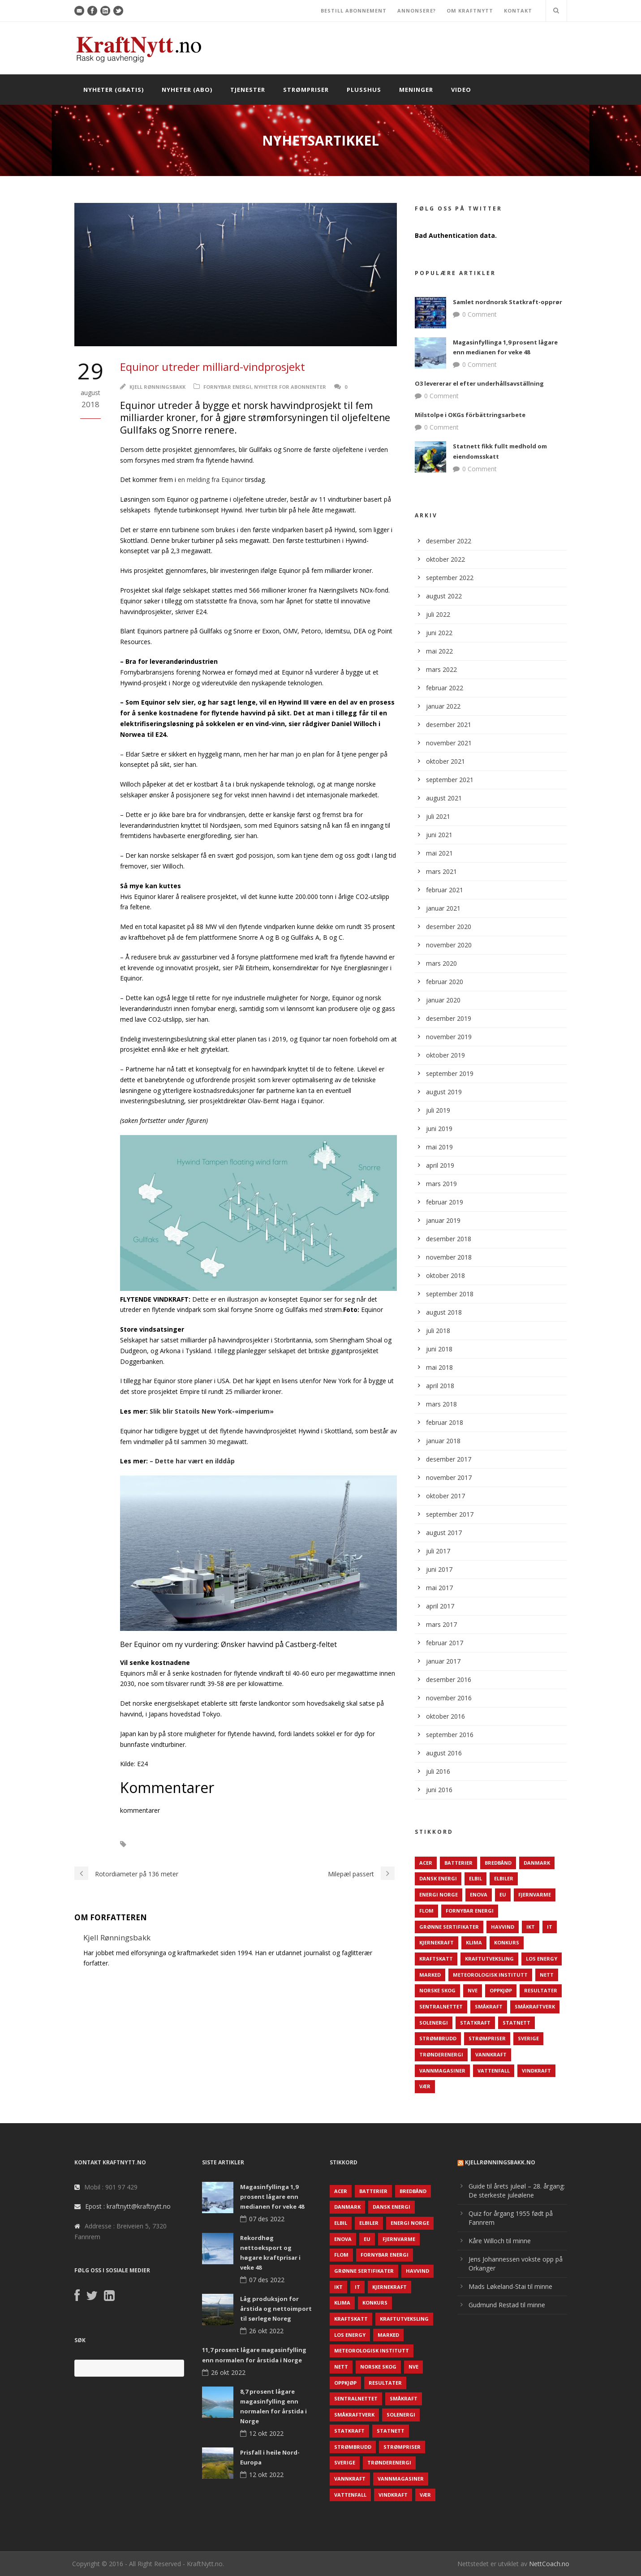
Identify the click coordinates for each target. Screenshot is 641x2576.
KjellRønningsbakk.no (500, 2162)
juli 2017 (438, 1551)
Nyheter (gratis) (113, 90)
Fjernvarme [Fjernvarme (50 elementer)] (534, 1894)
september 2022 (449, 577)
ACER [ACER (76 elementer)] (425, 1862)
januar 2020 (443, 1000)
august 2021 (444, 798)
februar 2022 (444, 688)
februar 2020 (444, 981)
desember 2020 (448, 926)
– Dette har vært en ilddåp (192, 1461)
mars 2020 (441, 963)
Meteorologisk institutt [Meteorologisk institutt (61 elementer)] (490, 1974)
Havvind (152, 1844)
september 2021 (449, 779)
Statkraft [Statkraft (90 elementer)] (475, 2022)
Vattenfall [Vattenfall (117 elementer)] (494, 2070)
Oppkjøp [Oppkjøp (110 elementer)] (501, 1990)
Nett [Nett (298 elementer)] (547, 1974)
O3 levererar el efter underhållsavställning (479, 383)
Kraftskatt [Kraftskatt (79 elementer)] (436, 1958)
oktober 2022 (445, 559)
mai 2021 (439, 853)
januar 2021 (443, 908)
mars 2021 (441, 871)
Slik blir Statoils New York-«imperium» (212, 1411)
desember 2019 (448, 1018)
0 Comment (479, 314)
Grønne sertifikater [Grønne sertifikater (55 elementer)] (449, 1926)
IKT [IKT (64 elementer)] (530, 1926)
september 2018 (449, 1294)
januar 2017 (443, 1661)
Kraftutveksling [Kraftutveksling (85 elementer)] (489, 1958)
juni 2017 (439, 1569)
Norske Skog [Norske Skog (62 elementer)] (437, 1990)
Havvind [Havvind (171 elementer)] (502, 1926)
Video (461, 90)
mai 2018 (439, 1367)
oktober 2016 (445, 1716)
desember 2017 (448, 1459)
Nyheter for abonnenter (290, 386)
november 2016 (449, 1698)
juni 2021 (439, 834)
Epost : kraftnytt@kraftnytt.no (128, 2206)
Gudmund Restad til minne (507, 2305)
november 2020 (449, 945)
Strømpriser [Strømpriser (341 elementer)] (487, 2038)
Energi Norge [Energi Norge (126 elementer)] (438, 1894)
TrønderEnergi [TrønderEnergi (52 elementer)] (441, 2054)
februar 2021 (444, 890)
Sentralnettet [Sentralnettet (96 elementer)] (441, 2006)
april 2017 (440, 1606)
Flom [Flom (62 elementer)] (426, 1910)
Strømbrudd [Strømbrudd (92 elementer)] (437, 2038)
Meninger (416, 90)
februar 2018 (444, 1422)
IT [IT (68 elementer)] (549, 1926)
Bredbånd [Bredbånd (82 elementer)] (498, 1862)
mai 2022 (439, 651)
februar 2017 (444, 1642)
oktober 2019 (445, 1055)
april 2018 (440, 1385)
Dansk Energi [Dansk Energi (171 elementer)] (438, 1878)
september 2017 (449, 1514)
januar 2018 (443, 1440)
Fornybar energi (227, 386)
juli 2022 (438, 614)
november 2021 (449, 743)
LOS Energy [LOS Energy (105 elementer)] (541, 1958)
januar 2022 (443, 706)
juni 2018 (439, 1349)
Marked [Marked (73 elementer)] (430, 1974)
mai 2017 (439, 1587)
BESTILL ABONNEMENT (354, 10)
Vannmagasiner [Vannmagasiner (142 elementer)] (442, 2070)
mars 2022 (441, 669)
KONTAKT (518, 10)
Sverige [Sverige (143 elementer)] (528, 2038)
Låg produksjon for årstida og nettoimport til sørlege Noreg (276, 2308)
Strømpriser (306, 90)
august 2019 (444, 1092)
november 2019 (449, 1036)
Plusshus (364, 90)
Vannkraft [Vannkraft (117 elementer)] (491, 2054)
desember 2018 (448, 1238)
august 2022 (444, 596)
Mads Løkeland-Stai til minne (510, 2286)
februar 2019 (444, 1202)
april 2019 (440, 1165)
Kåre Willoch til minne (500, 2240)
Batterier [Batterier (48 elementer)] (458, 1862)
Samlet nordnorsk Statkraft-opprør (507, 302)
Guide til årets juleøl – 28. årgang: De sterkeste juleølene (517, 2190)
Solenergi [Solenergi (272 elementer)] (433, 2022)
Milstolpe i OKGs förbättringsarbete (470, 415)
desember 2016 (448, 1679)
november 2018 (449, 1257)
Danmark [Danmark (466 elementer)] (537, 1862)
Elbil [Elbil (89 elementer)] (475, 1878)
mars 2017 (441, 1624)
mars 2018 (441, 1404)
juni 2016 (439, 1789)
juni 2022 (439, 632)
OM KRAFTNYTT (470, 10)
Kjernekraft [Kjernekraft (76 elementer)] (436, 1942)
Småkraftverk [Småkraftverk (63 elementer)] (535, 2006)
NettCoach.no (549, 2563)
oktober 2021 (445, 761)
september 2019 (449, 1073)
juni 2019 (439, 1128)
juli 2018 (438, 1330)
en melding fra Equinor (210, 479)
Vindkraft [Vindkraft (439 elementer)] (536, 2070)
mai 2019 (439, 1147)
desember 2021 (448, 724)
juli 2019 (438, 1110)
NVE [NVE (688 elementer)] (473, 1990)
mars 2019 (441, 1183)
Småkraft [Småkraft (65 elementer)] (489, 2006)
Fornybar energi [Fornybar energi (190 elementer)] (470, 1910)
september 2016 (449, 1734)
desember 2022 (448, 541)
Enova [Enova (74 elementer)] (478, 1894)
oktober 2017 (445, 1496)
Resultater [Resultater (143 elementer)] (540, 1990)
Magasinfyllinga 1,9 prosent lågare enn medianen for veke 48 (272, 2196)
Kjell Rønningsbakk (157, 386)
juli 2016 (438, 1771)
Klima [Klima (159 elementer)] (474, 1942)
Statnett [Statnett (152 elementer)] (516, 2022)
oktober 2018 (445, 1275)
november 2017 (449, 1477)
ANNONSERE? (416, 10)
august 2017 (444, 1532)
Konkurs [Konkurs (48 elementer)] (506, 1942)
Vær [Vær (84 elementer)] (424, 2086)
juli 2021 (438, 816)
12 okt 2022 (266, 2433)
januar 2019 (443, 1220)
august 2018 (444, 1312)
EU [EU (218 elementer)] (502, 1894)
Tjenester (247, 90)
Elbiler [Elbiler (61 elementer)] (503, 1878)
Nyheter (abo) (187, 90)
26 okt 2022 (266, 2331)
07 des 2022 (266, 2219)
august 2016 (444, 1753)
